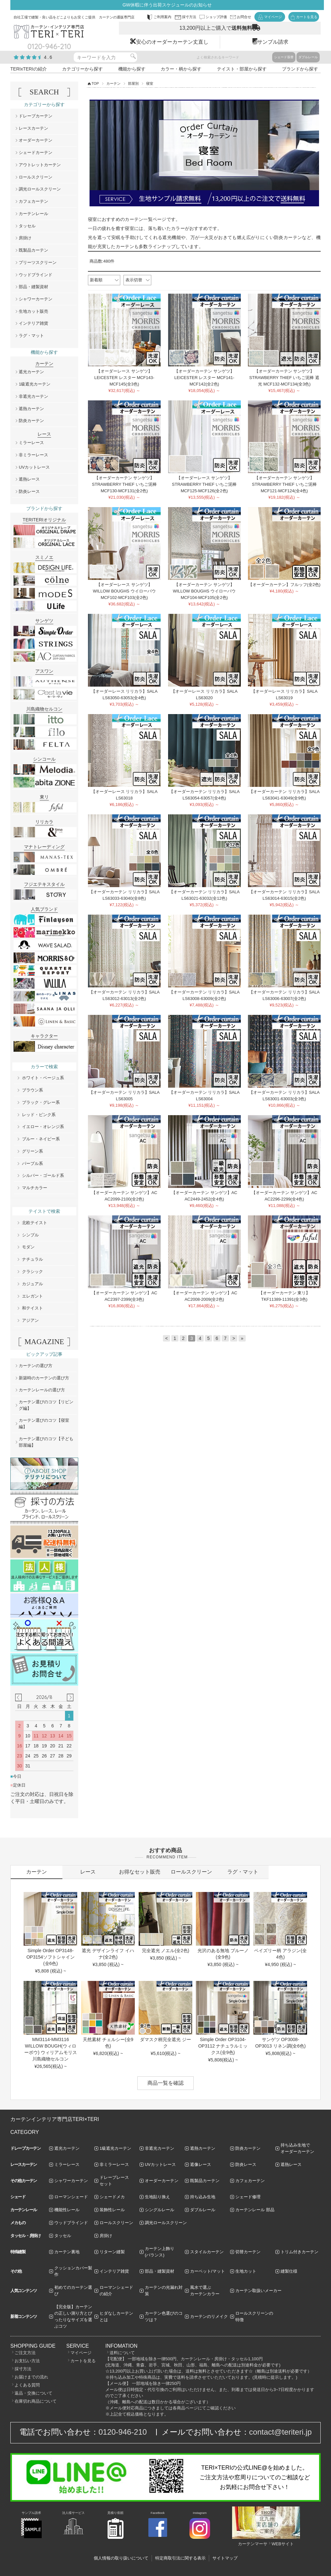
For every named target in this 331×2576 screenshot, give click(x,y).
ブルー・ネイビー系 (41, 1138)
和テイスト (32, 1308)
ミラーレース (31, 442)
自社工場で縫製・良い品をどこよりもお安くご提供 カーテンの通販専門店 (74, 17)
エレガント (32, 1296)
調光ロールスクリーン (40, 189)
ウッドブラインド (35, 274)
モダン (28, 1247)
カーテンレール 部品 (254, 2209)
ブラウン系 (32, 1090)
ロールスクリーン (35, 177)
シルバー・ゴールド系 (43, 1175)
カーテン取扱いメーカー (258, 2290)
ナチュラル (32, 1259)
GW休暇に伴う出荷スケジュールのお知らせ (167, 4)
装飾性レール (112, 2209)
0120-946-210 (123, 2432)
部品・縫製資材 (33, 286)
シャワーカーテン (35, 299)
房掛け (25, 237)
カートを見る (83, 2360)
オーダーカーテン (35, 140)
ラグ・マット (31, 335)
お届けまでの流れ (31, 2377)
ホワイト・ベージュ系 (43, 1077)
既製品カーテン (33, 250)
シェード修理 (248, 2196)
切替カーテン (248, 2251)
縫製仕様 (289, 2271)
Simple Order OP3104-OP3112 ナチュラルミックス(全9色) (223, 2046)
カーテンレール (33, 213)
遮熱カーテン (31, 408)
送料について (122, 2352)
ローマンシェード (71, 2196)
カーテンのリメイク (209, 2316)
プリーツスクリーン (38, 262)
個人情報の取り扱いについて (121, 2558)
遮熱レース (29, 479)
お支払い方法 (27, 2360)
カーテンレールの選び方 (42, 1389)
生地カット (245, 2271)
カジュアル (32, 1283)
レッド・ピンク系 (39, 1114)
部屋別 (133, 83)
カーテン (113, 83)
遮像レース (200, 2164)
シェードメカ (112, 2196)
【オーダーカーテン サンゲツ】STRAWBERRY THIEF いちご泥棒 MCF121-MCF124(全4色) (284, 484)
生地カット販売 (33, 311)
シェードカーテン (35, 152)
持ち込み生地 (202, 2196)
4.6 (48, 57)
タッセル (27, 225)
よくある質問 (27, 2385)
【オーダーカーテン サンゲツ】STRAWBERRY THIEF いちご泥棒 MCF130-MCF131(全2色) (124, 484)
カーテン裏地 (67, 2251)
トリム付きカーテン (299, 2251)
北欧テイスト (34, 1222)
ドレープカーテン (35, 116)
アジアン (30, 1320)
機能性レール (67, 2209)
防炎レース (29, 491)
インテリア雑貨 (33, 323)
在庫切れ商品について (36, 2401)
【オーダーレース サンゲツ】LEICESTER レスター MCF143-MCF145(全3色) (124, 377)
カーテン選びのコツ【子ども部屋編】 (46, 1442)
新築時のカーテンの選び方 (44, 1377)
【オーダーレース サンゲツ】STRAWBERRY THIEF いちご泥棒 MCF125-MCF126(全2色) (204, 484)
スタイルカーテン (207, 2251)
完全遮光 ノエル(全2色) (165, 1950)
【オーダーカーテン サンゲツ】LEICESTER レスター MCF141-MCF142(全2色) (204, 377)
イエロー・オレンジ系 (43, 1126)
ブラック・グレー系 (41, 1102)
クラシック (32, 1271)
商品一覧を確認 (165, 2083)
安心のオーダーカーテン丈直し (172, 42)
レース (88, 1872)
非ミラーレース (33, 454)
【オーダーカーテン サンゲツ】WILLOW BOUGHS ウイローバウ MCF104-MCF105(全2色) (204, 591)
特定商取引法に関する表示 (180, 2558)
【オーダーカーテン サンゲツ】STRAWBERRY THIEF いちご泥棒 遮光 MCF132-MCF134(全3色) (284, 377)
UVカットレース (34, 467)
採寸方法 (23, 2368)
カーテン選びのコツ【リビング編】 (46, 1405)
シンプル (30, 1235)
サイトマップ (225, 2558)
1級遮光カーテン (34, 384)
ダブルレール (308, 57)
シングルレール (159, 2209)
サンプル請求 (272, 42)
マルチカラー (34, 1187)
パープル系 (32, 1163)
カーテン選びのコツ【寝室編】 (44, 1423)
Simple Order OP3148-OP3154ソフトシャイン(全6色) (51, 1957)
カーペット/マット (207, 2271)
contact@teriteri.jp (280, 2432)
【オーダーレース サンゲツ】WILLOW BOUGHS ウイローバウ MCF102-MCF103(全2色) (124, 591)
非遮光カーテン (33, 396)
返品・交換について (33, 2393)
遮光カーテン (31, 371)
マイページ (80, 2352)
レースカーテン (33, 128)
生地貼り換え (157, 2196)
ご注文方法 (25, 2352)
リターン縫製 (112, 2251)
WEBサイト (283, 2543)
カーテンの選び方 (35, 1365)
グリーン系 (32, 1151)
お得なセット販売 (139, 1872)
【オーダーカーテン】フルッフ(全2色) (284, 584)
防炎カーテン (31, 420)
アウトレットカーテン (40, 164)
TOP (95, 83)
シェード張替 (284, 57)
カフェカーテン (33, 201)
